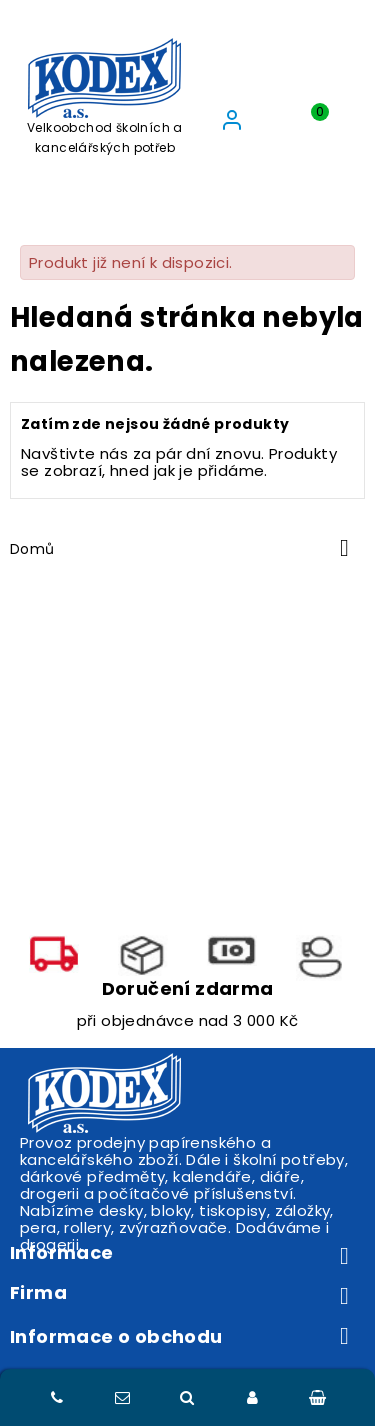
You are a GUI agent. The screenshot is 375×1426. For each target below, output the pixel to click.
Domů (32, 549)
